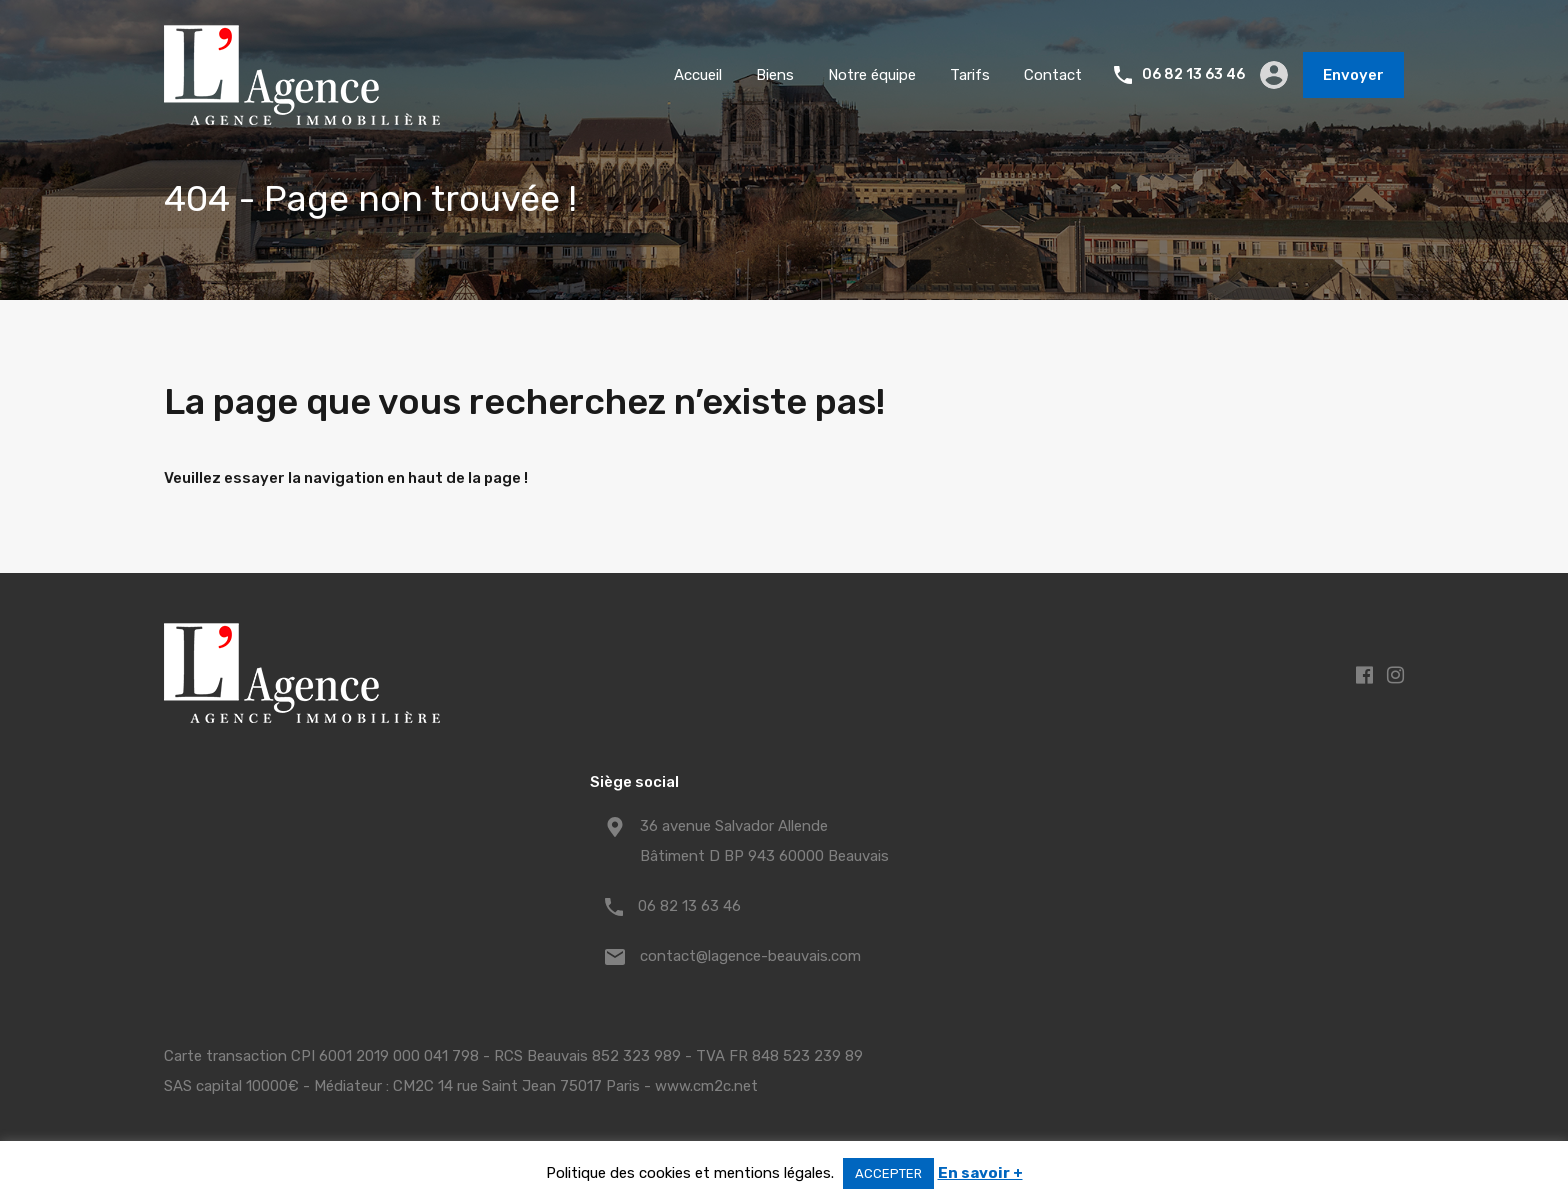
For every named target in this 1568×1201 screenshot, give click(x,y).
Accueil (698, 75)
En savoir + (980, 1173)
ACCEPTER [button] (888, 1173)
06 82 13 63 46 (1193, 75)
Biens (775, 75)
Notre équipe (872, 75)
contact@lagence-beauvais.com (750, 956)
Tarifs (970, 75)
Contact (1053, 75)
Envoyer (1353, 75)
